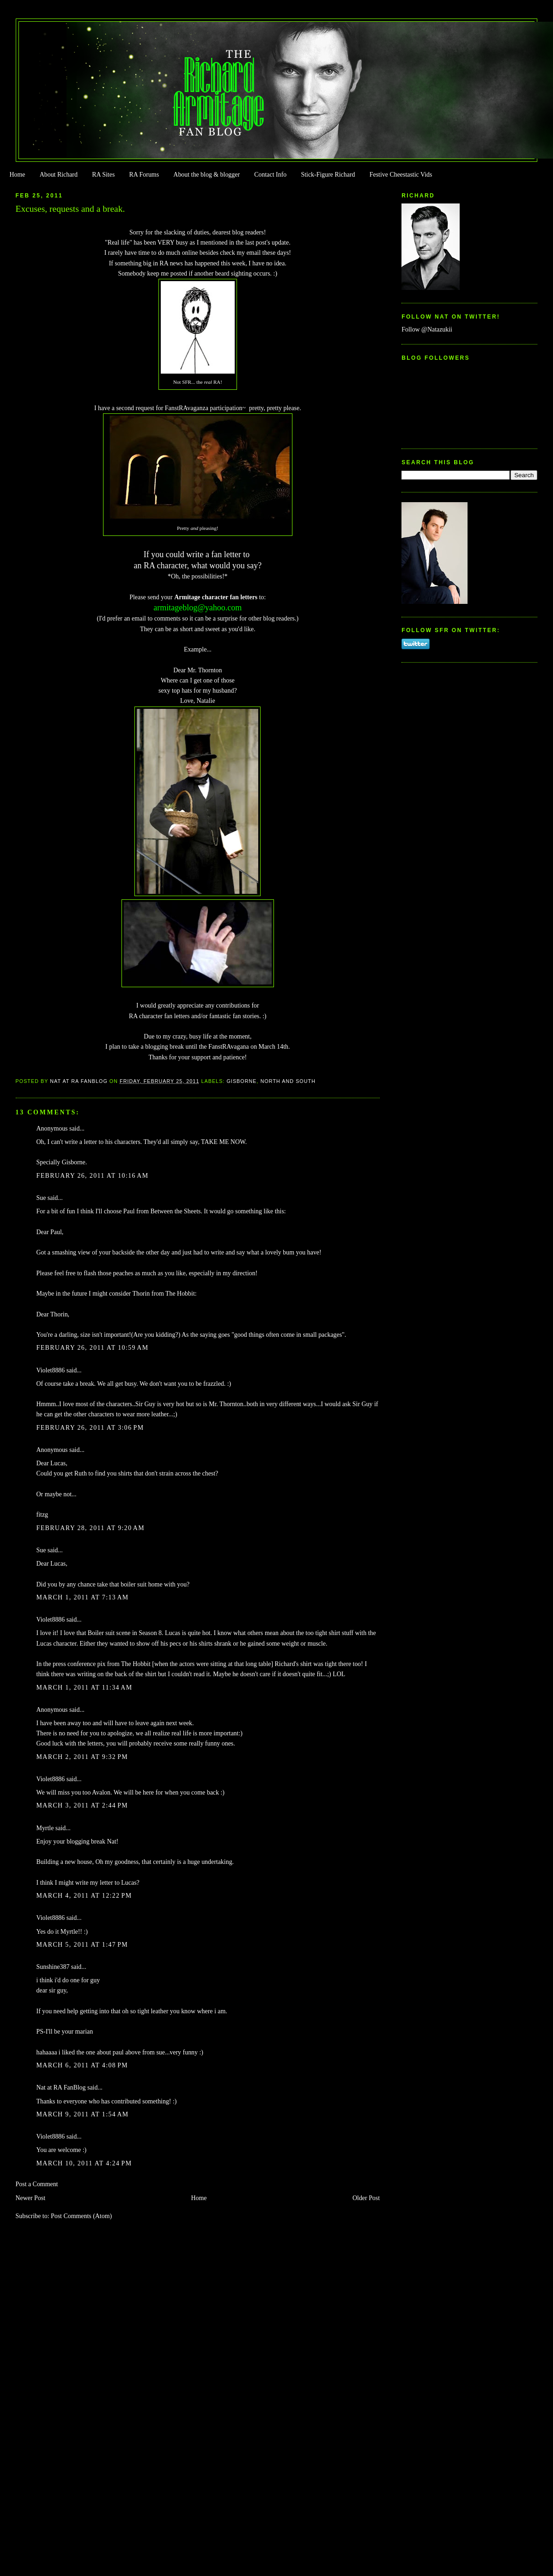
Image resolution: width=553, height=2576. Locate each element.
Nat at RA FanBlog (61, 2087)
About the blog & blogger (206, 174)
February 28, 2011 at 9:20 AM (90, 1528)
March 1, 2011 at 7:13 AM (82, 1597)
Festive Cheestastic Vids (401, 174)
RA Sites (103, 174)
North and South (288, 1081)
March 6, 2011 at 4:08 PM (82, 2065)
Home (17, 174)
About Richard (59, 174)
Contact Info (270, 174)
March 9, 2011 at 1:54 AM (82, 2114)
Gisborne (241, 1081)
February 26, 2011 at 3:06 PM (90, 1427)
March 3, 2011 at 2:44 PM (82, 1805)
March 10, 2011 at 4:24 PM (84, 2163)
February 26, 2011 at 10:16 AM (92, 1175)
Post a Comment (37, 2184)
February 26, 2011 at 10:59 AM (92, 1347)
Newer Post (31, 2198)
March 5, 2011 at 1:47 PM (82, 1944)
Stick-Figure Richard (328, 174)
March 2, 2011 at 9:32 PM (82, 1756)
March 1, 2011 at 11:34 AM (84, 1687)
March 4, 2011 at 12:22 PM (84, 1895)
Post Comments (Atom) (81, 2216)
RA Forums (144, 174)
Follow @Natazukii (426, 329)
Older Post (366, 2198)
